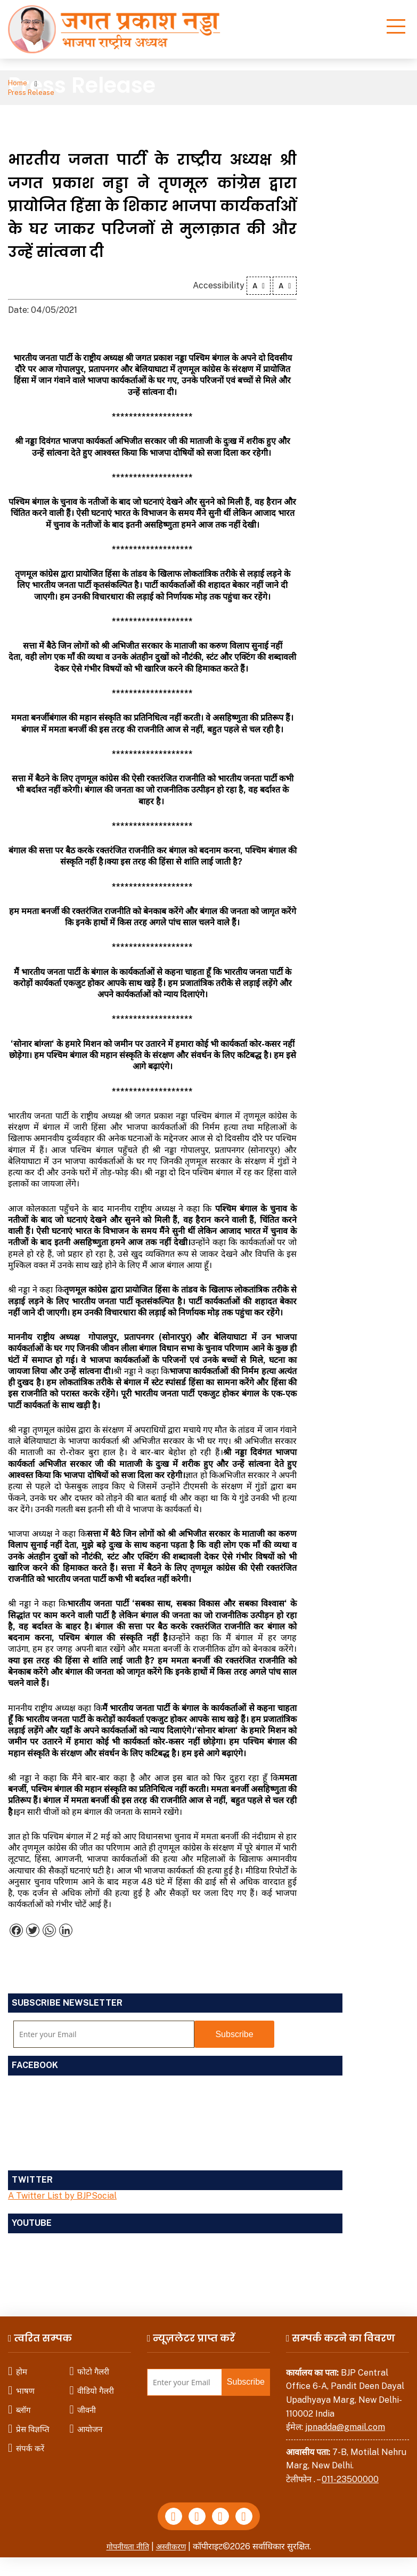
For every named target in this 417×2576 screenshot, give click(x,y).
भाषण (25, 2382)
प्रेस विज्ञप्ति (33, 2421)
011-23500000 (350, 2472)
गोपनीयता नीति (126, 2542)
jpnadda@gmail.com (345, 2420)
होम (21, 2363)
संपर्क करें (30, 2440)
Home (19, 83)
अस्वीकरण (172, 2542)
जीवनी (86, 2402)
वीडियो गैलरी (95, 2382)
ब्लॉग (23, 2402)
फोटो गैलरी (93, 2363)
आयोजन (89, 2421)
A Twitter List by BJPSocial (62, 2188)
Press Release (74, 83)
